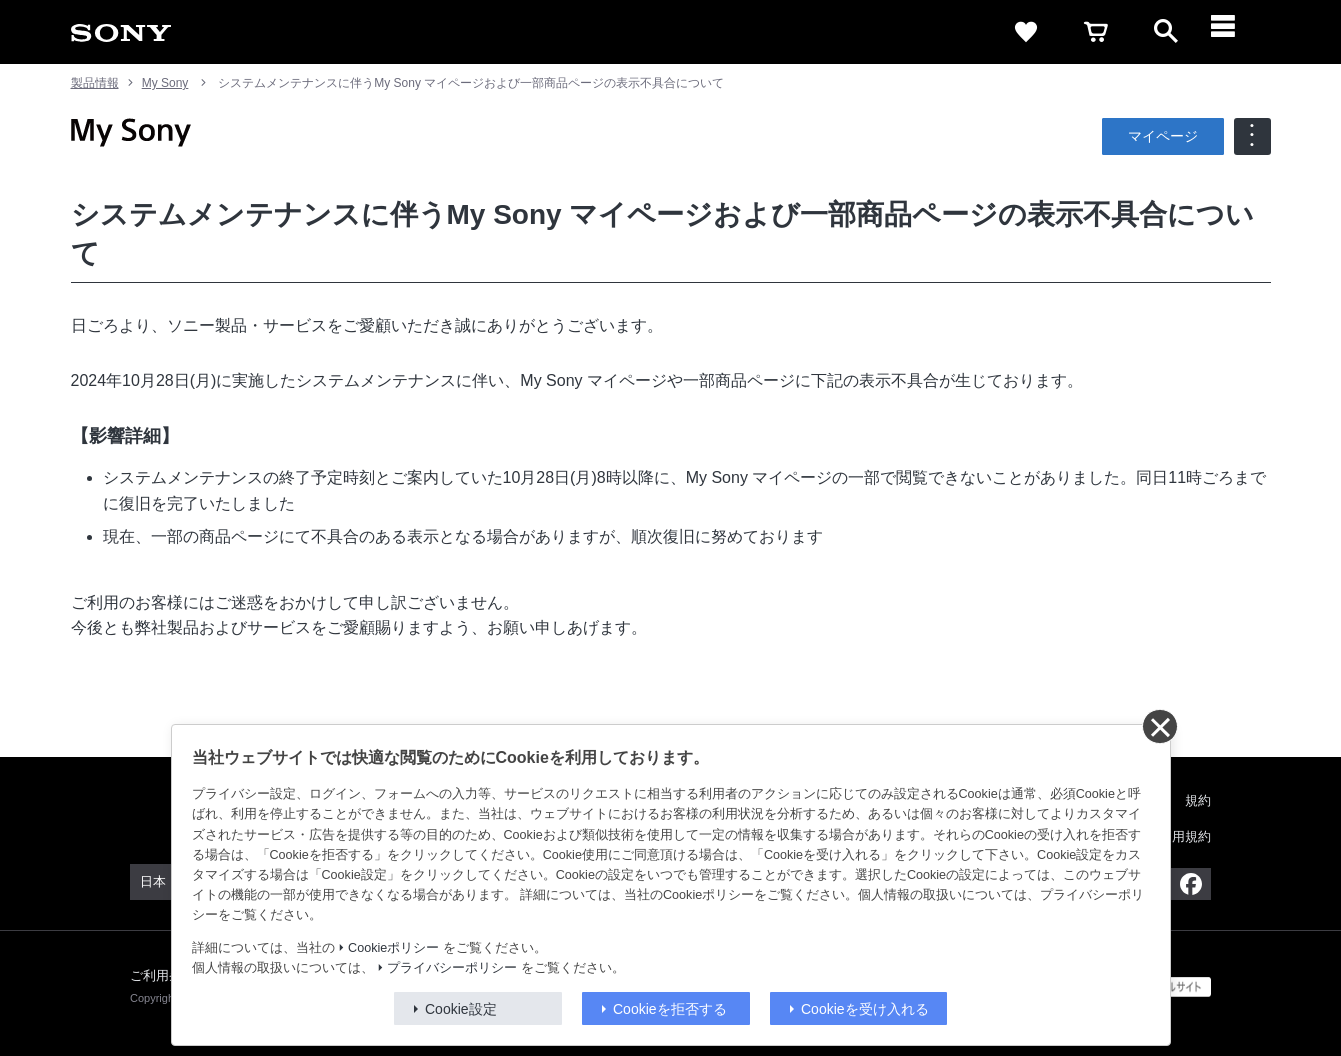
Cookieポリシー (393, 948)
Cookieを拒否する (670, 1009)
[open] (1166, 32)
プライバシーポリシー (452, 968)
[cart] (1096, 32)
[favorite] (1026, 32)
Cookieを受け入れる (865, 1009)
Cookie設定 (461, 1009)
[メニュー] (1236, 32)
